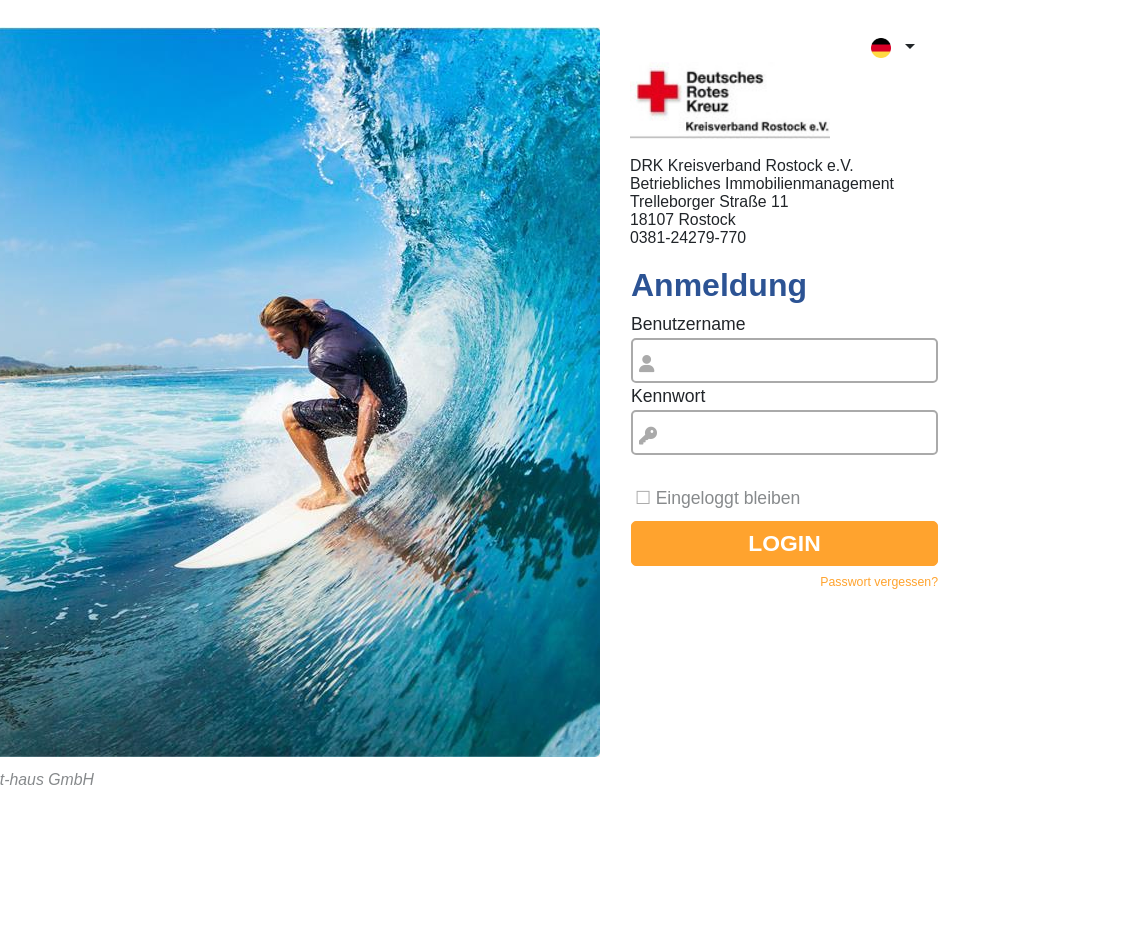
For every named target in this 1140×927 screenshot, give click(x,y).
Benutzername (688, 324)
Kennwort (668, 396)
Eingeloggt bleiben (728, 498)
